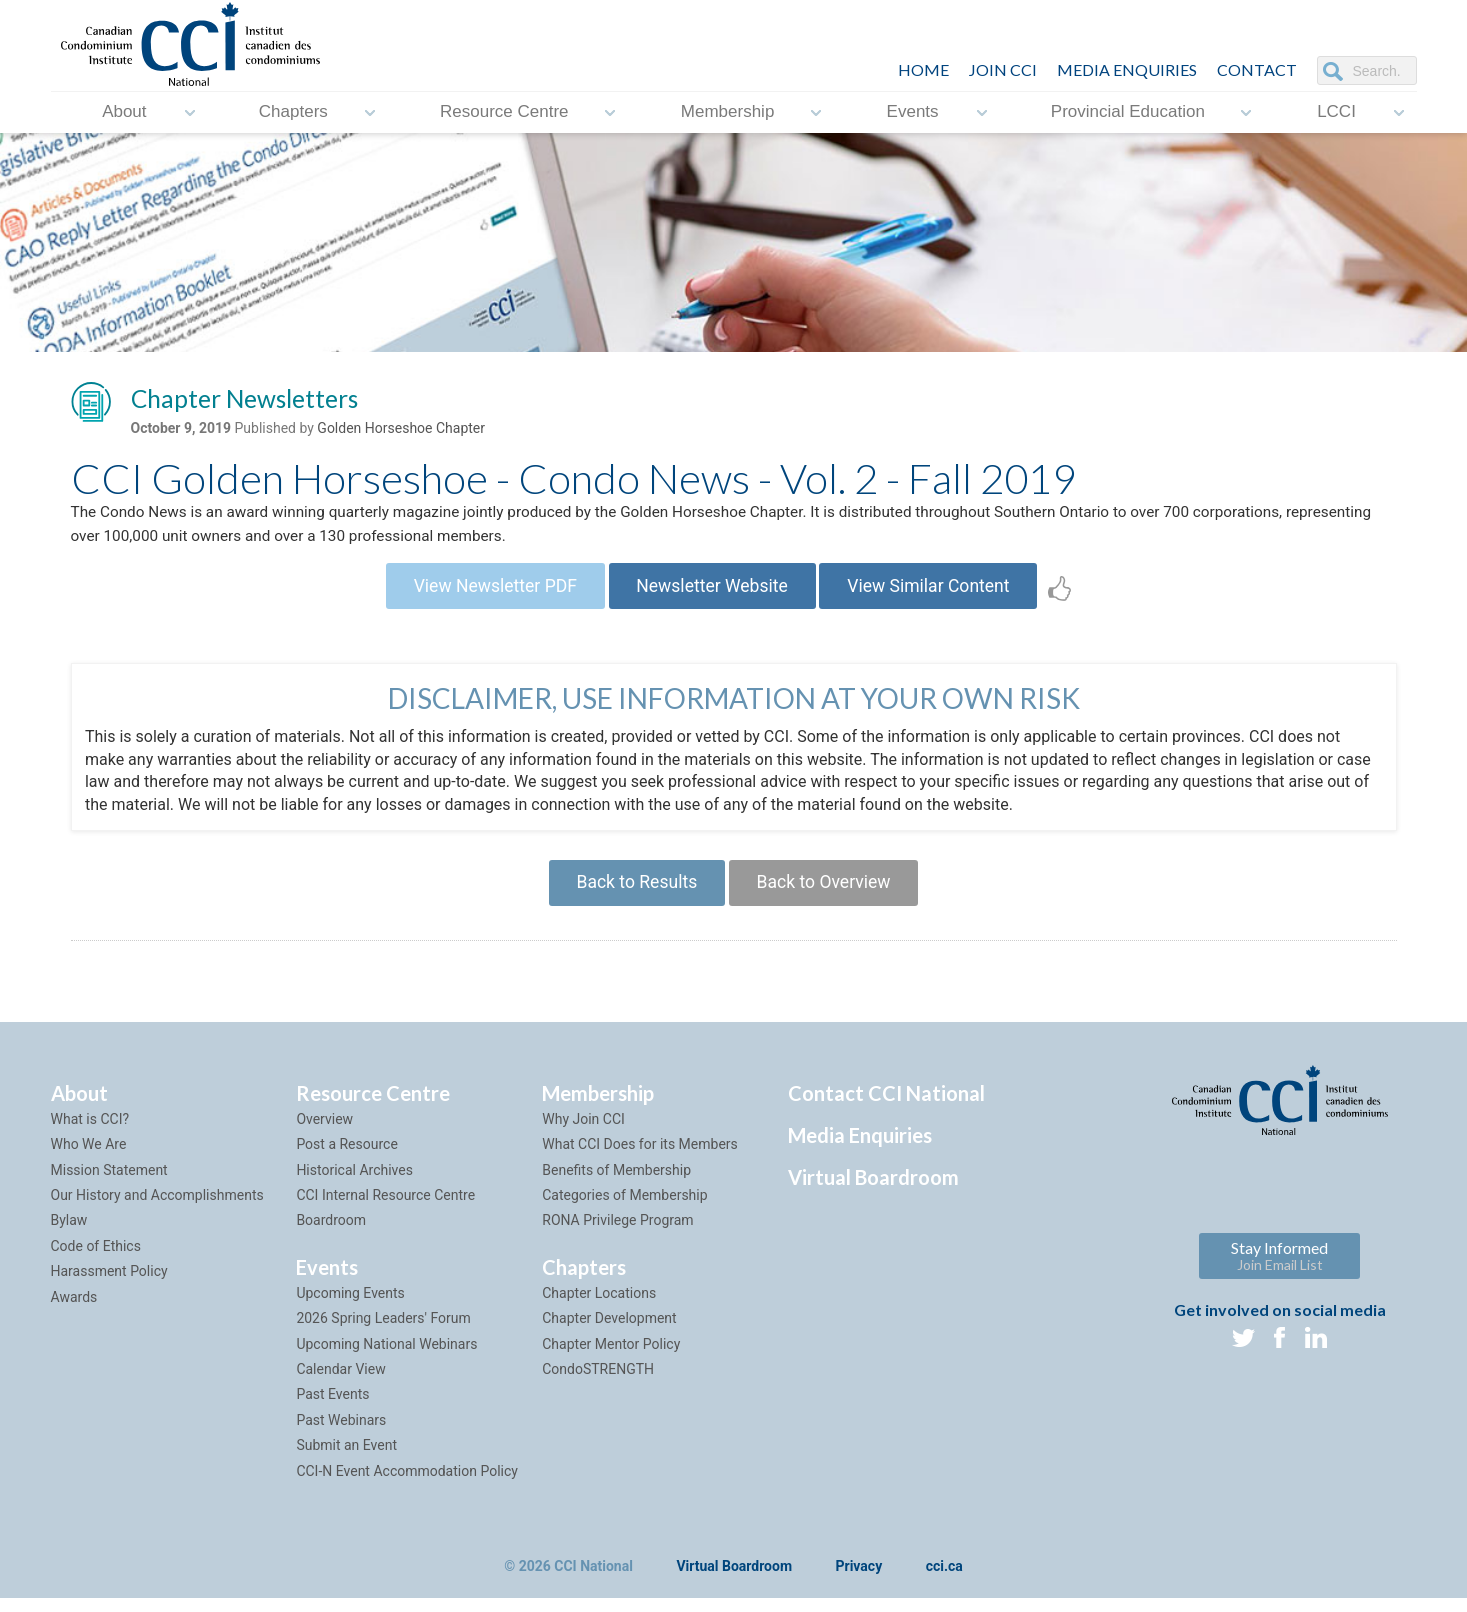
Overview (324, 1132)
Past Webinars (341, 1433)
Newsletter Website (711, 593)
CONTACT (1257, 69)
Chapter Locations (599, 1306)
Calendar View (340, 1382)
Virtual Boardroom (873, 1190)
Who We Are (89, 1158)
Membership (728, 112)
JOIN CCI (1003, 69)
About (124, 112)
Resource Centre (504, 112)
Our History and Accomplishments (157, 1208)
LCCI (1336, 112)
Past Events (332, 1408)
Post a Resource (346, 1158)
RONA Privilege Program (617, 1234)
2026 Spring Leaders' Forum (383, 1332)
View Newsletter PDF (487, 593)
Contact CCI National (886, 1106)
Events (913, 112)
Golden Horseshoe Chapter (401, 431)
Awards (74, 1310)
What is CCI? (90, 1132)
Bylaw (69, 1234)
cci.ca (944, 1580)
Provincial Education (1128, 112)
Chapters (293, 112)
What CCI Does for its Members (640, 1158)
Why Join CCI (583, 1132)
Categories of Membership (624, 1208)
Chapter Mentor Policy (611, 1357)
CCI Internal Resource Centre (385, 1208)
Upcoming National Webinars (386, 1357)
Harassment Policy (109, 1285)
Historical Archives (354, 1183)
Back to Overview (827, 893)
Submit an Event (346, 1458)
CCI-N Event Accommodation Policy (407, 1484)
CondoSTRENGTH (598, 1382)
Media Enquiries (1127, 69)
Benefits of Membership (616, 1183)
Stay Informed (1279, 1268)
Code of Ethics (96, 1259)
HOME (923, 69)
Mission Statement (109, 1183)
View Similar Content (937, 593)
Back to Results (633, 893)
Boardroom (331, 1234)
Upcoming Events (350, 1306)
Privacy (859, 1580)
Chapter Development (609, 1332)
